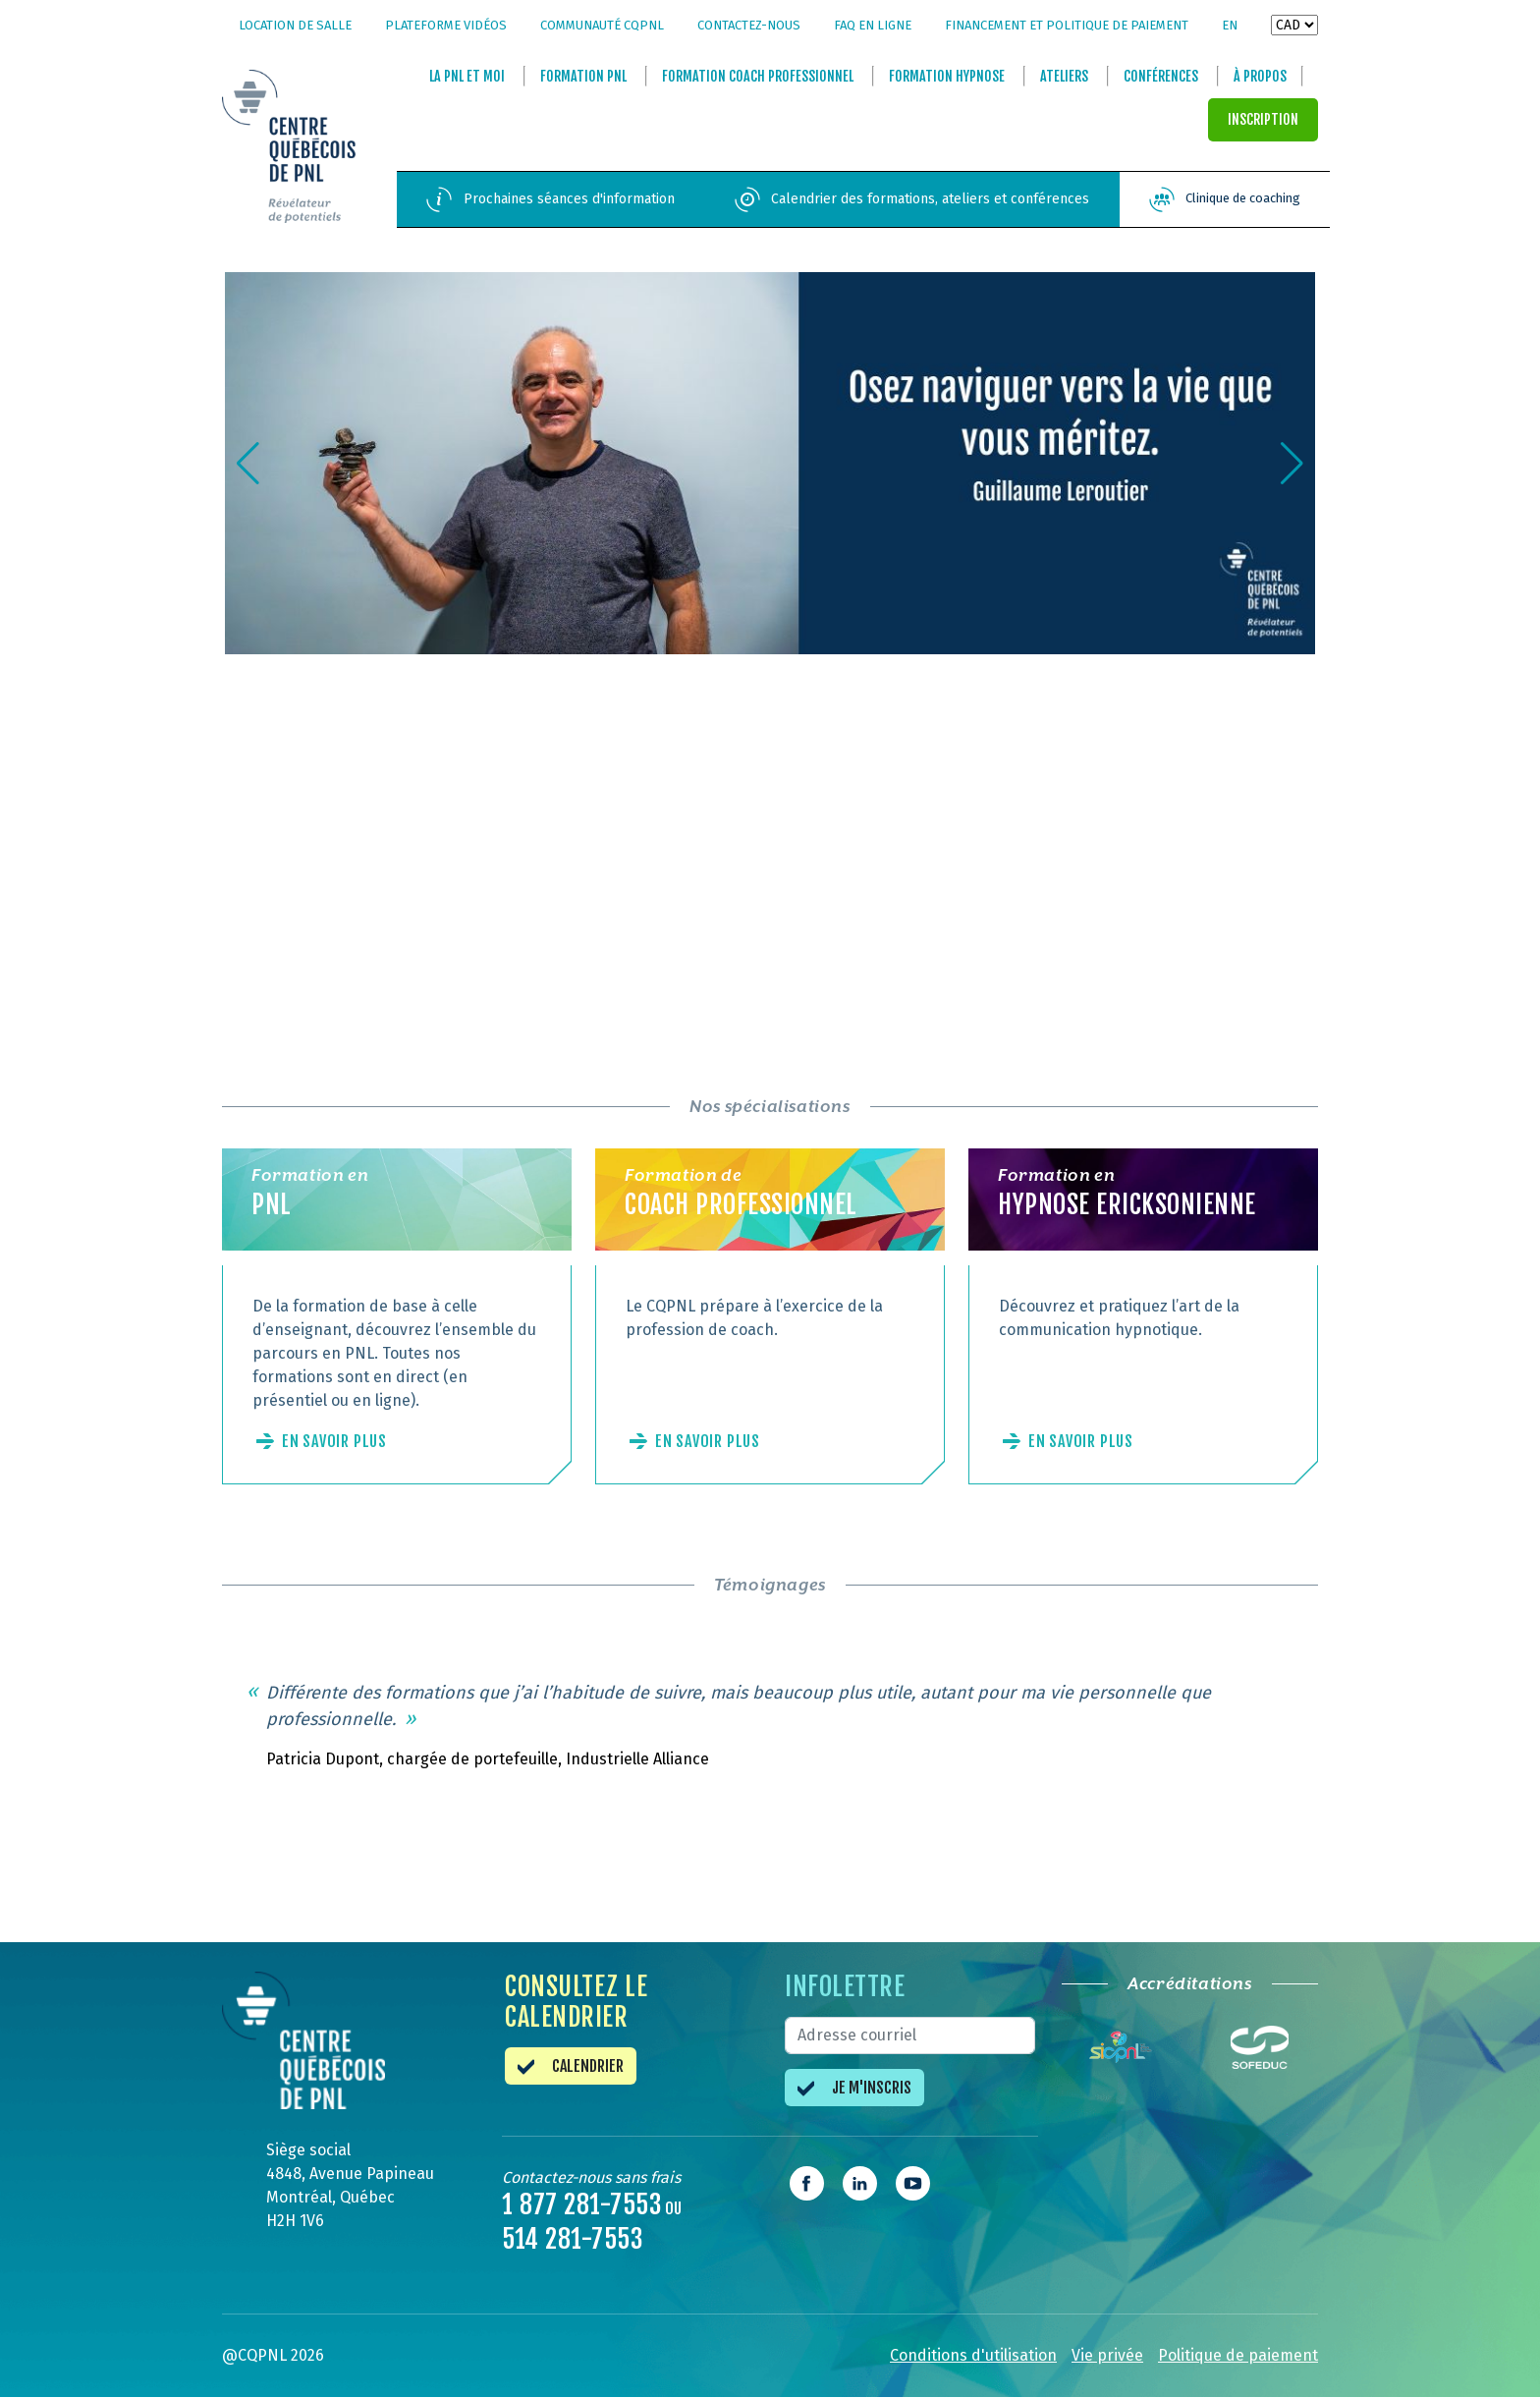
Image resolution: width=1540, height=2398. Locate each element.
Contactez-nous (748, 25)
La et (467, 77)
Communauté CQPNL (602, 25)
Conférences (1161, 77)
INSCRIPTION (1263, 120)
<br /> (490, 849)
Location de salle (295, 25)
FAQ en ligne (872, 25)
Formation (583, 77)
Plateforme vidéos (446, 25)
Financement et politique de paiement (1066, 25)
